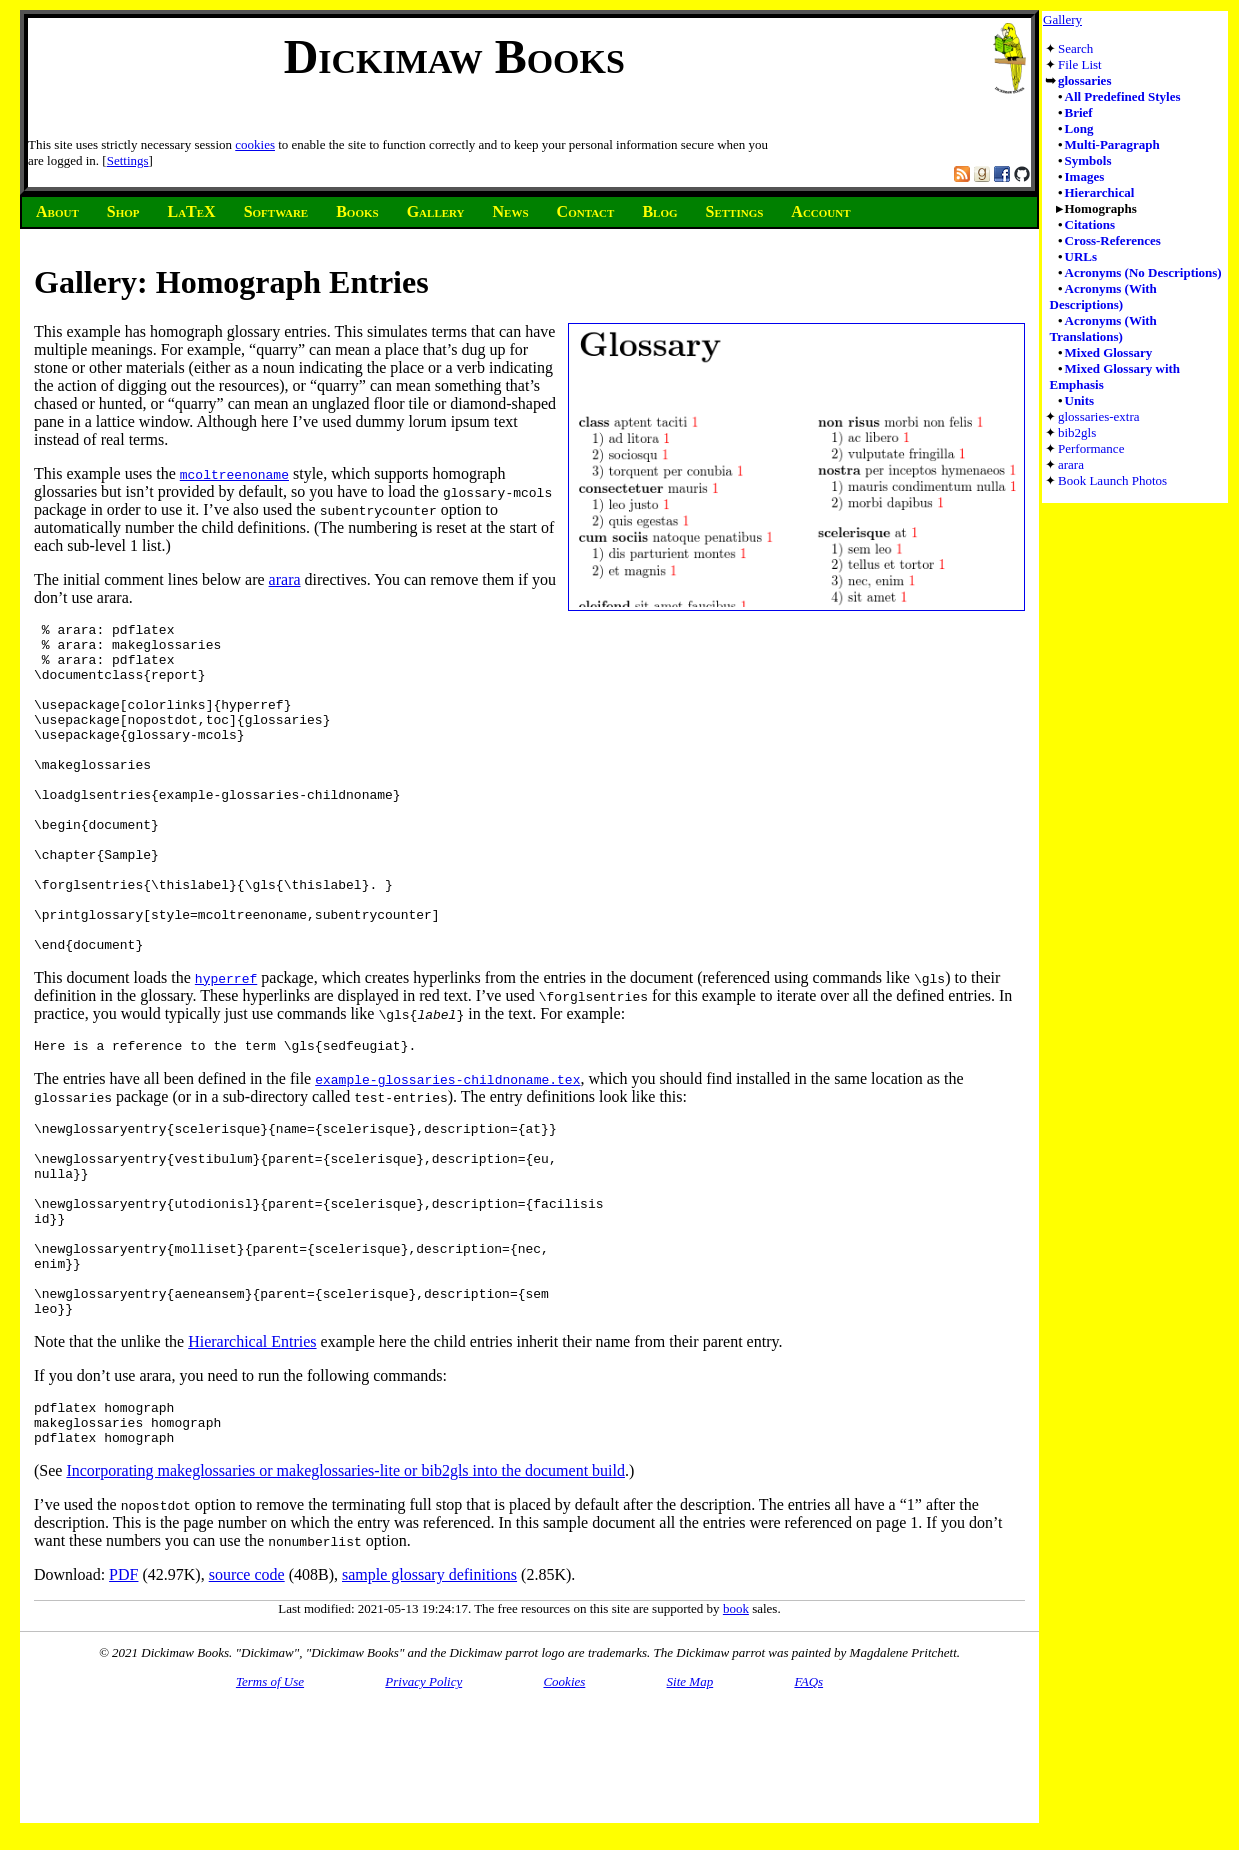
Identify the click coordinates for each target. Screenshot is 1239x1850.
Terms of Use (270, 1798)
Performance (1091, 448)
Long (1079, 128)
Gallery (1062, 19)
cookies (255, 144)
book (736, 1725)
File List (1080, 64)
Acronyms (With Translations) (1103, 328)
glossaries (1084, 80)
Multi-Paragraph (1112, 144)
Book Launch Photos (1112, 480)
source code (247, 1691)
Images (1085, 176)
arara (1071, 464)
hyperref (226, 1044)
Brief (1079, 112)
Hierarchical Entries (252, 1449)
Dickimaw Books (454, 56)
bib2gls (1077, 432)
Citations (1090, 224)
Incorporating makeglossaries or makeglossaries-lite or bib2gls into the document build (345, 1587)
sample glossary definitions (429, 1691)
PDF (123, 1691)
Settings (128, 160)
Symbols (1088, 160)
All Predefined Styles (1123, 96)
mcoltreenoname (234, 474)
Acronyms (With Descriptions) (1103, 296)
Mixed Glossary (1109, 352)
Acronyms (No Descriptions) (1143, 272)
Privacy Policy (423, 1798)
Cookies (564, 1798)
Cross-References (1113, 240)
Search (1075, 48)
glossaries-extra (1099, 416)
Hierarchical (1100, 192)
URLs (1081, 256)
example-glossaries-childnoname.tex (447, 1148)
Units (1080, 400)
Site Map (690, 1798)
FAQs (808, 1798)
